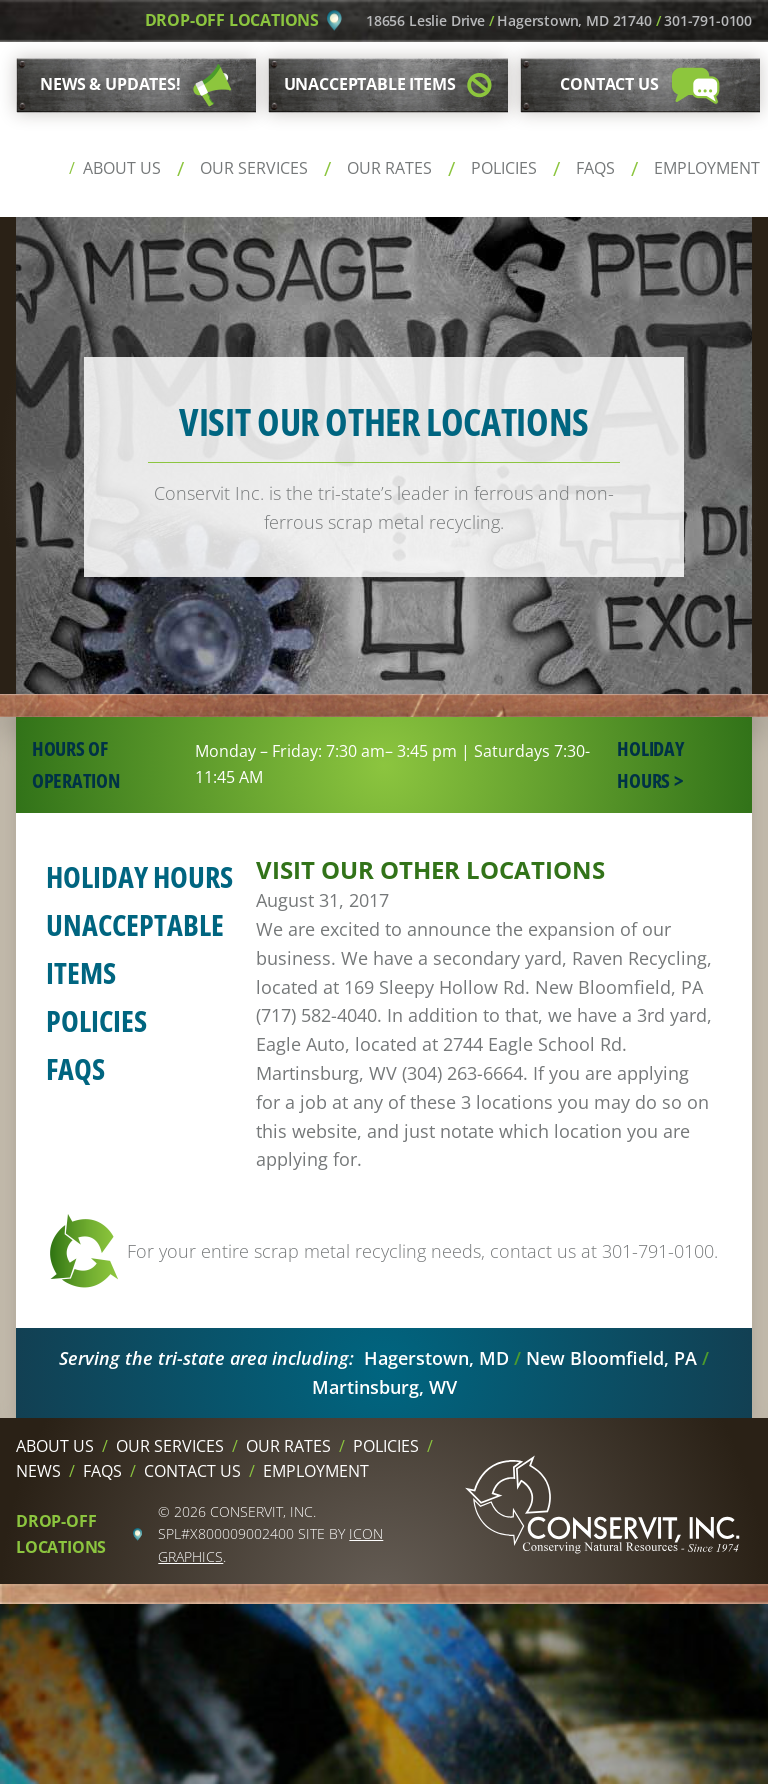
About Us (122, 168)
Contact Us (192, 1471)
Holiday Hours (139, 876)
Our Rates (389, 168)
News (38, 1471)
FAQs (595, 168)
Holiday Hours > (650, 764)
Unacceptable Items (135, 948)
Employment (707, 168)
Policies (504, 168)
